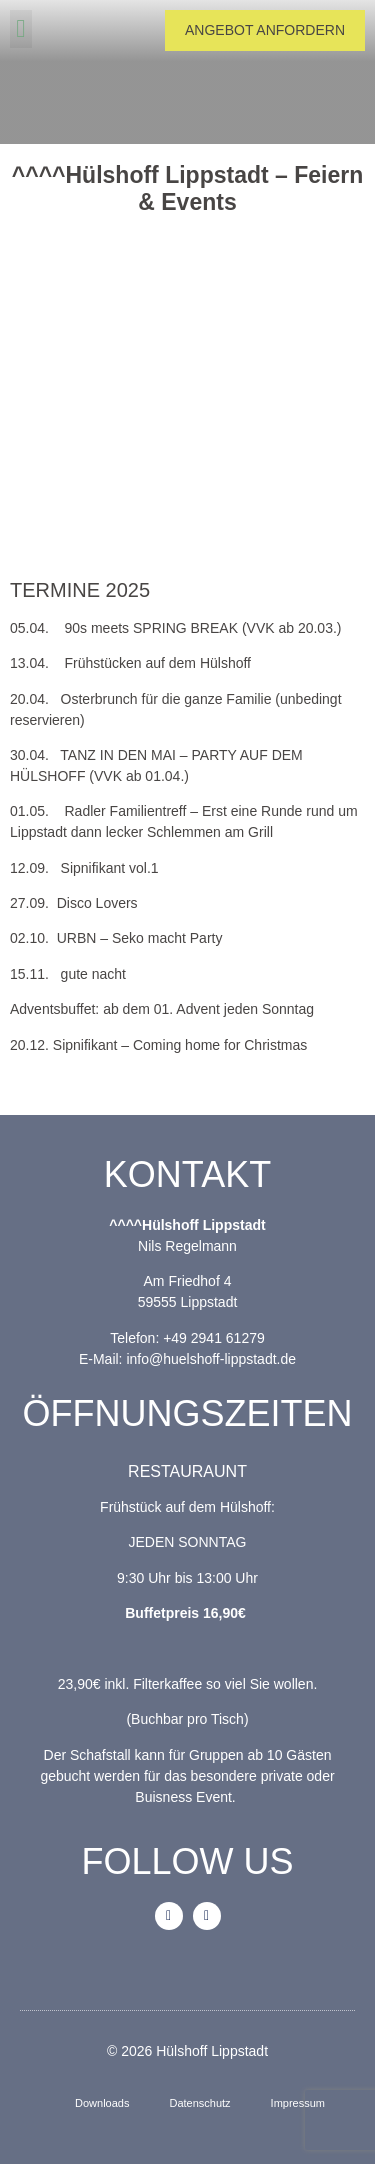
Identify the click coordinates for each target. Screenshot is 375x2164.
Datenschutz (199, 2103)
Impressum (298, 2103)
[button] (21, 29)
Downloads (102, 2103)
